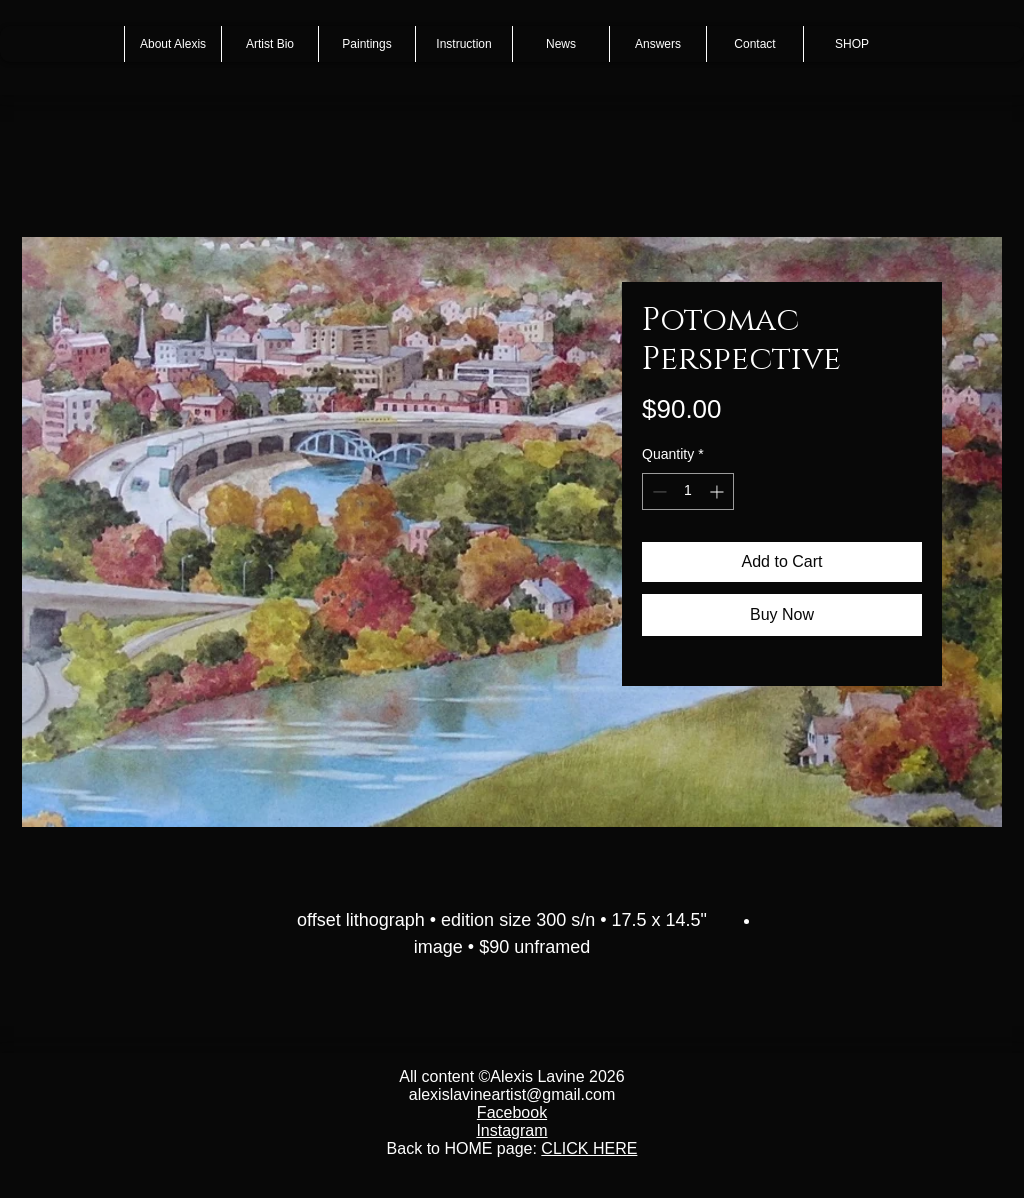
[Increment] (718, 491)
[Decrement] (657, 491)
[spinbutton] (688, 491)
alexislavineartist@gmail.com (512, 1094)
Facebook (512, 1112)
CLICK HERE (589, 1148)
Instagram (511, 1130)
